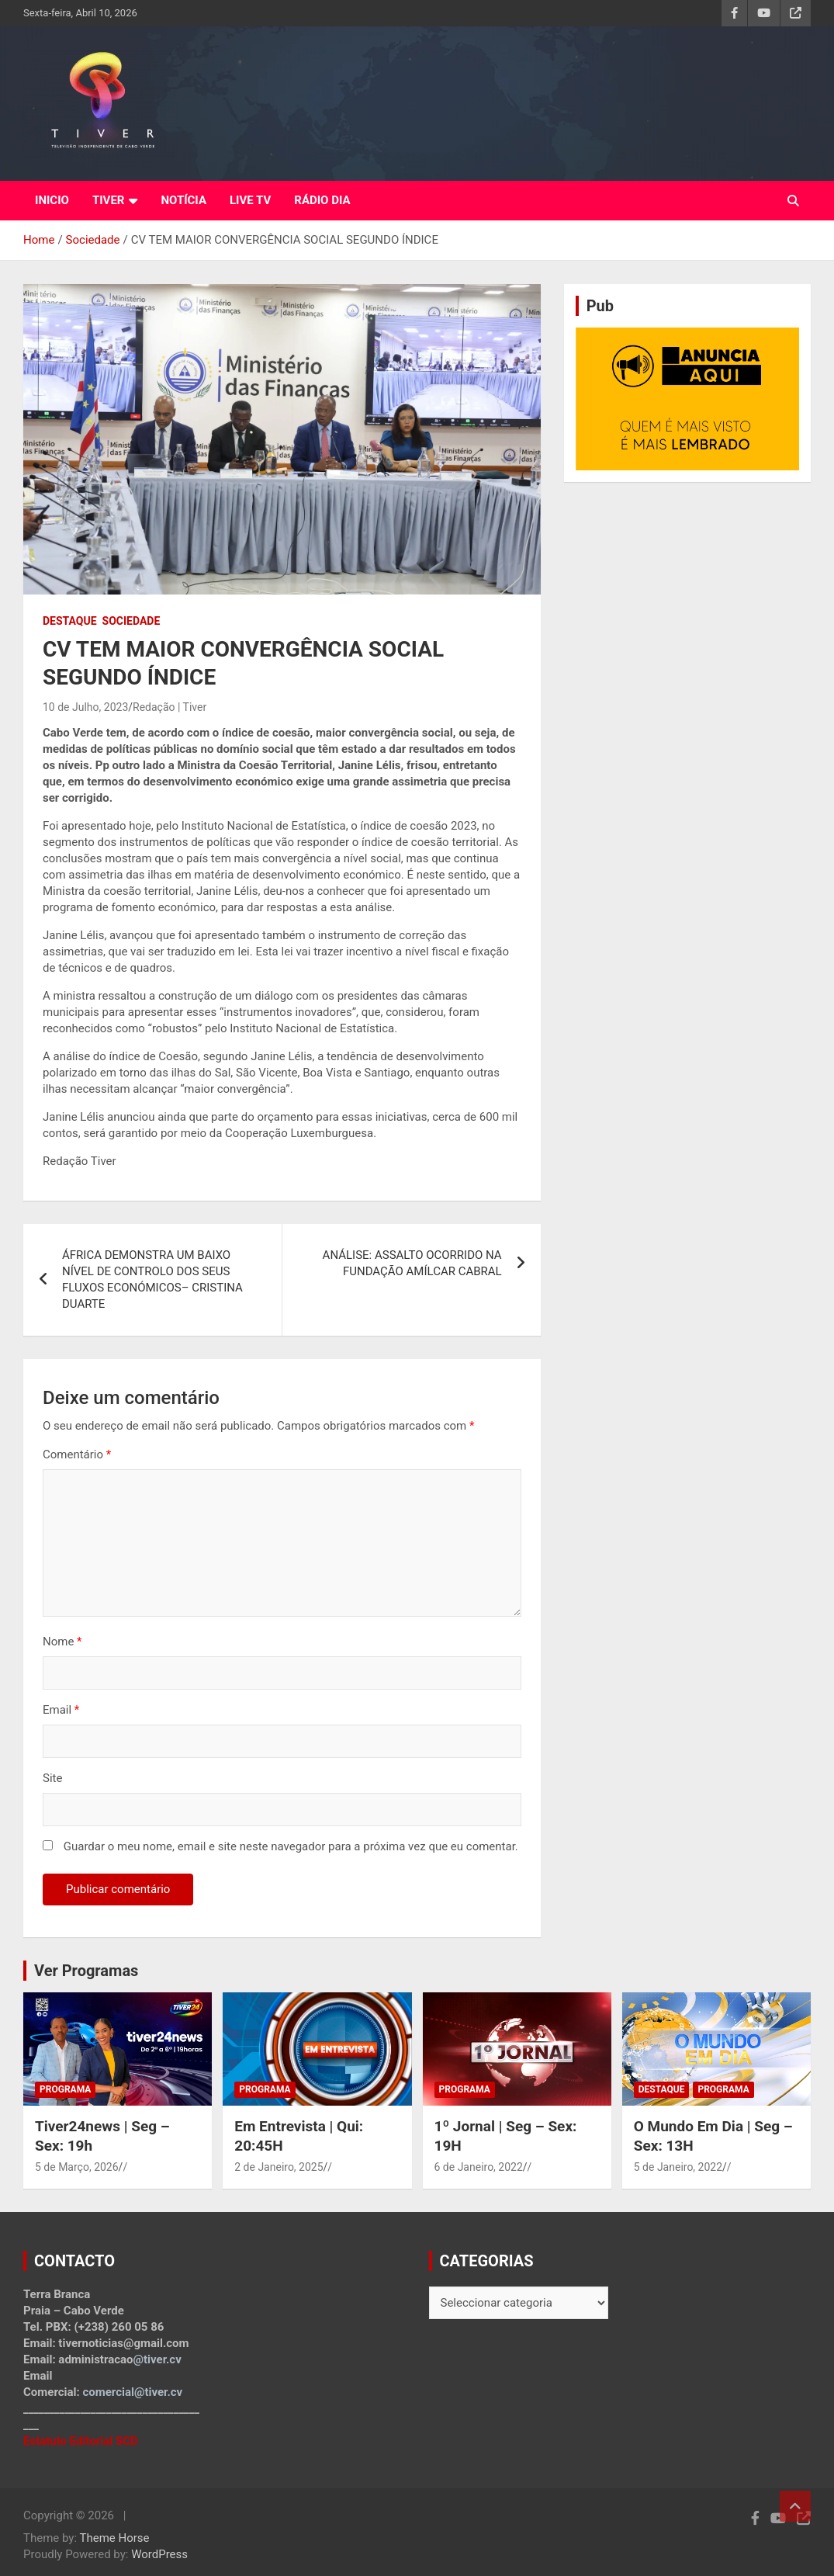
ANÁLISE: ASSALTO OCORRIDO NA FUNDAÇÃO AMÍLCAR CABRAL (412, 1263)
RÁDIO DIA (322, 200)
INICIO (52, 200)
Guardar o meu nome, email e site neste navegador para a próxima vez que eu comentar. (291, 1846)
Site (52, 1778)
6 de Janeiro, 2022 (478, 2167)
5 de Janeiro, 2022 (678, 2167)
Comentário (77, 1454)
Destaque (70, 621)
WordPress (159, 2554)
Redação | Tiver (169, 707)
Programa (65, 2089)
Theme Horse (115, 2538)
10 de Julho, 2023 (85, 707)
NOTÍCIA (183, 200)
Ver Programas (86, 1970)
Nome (62, 1642)
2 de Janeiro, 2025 (278, 2167)
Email (61, 1710)
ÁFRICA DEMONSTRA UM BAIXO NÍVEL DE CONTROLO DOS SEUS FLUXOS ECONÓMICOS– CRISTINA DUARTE (152, 1279)
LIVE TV (250, 200)
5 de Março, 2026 (77, 2167)
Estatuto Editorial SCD (80, 2441)
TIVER (108, 200)
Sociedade (131, 621)
